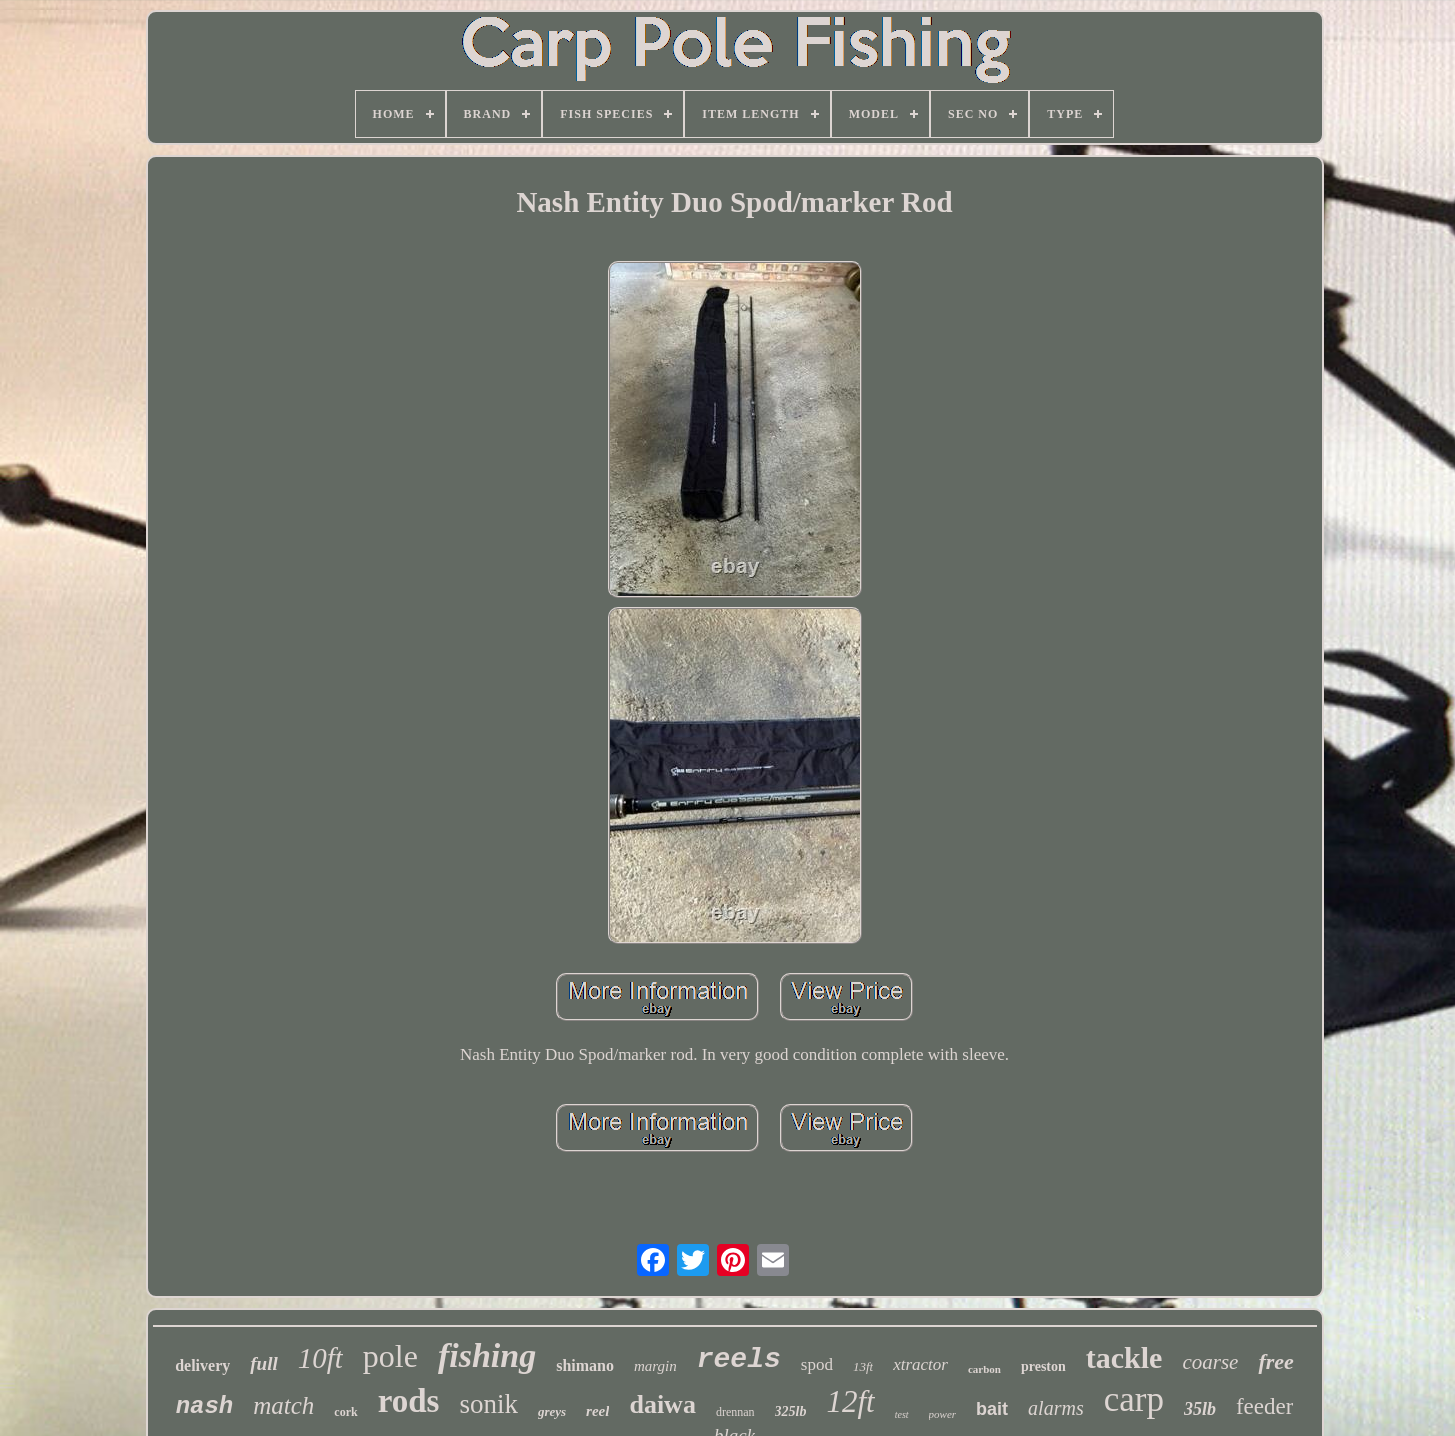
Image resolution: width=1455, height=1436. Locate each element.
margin (655, 1366)
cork (345, 1412)
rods (409, 1401)
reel (597, 1411)
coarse (1210, 1362)
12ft (850, 1401)
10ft (320, 1358)
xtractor (920, 1364)
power (943, 1414)
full (263, 1363)
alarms (1056, 1408)
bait (992, 1409)
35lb (1200, 1409)
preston (1043, 1366)
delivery (202, 1365)
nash (205, 1406)
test (902, 1414)
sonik (488, 1404)
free (1275, 1361)
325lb (791, 1411)
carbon (984, 1369)
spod (817, 1364)
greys (552, 1411)
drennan (735, 1412)
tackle (1124, 1357)
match (283, 1405)
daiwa (662, 1404)
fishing (487, 1355)
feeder (1264, 1406)
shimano (585, 1365)
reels (739, 1359)
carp (1134, 1399)
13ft (863, 1366)
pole (390, 1356)
